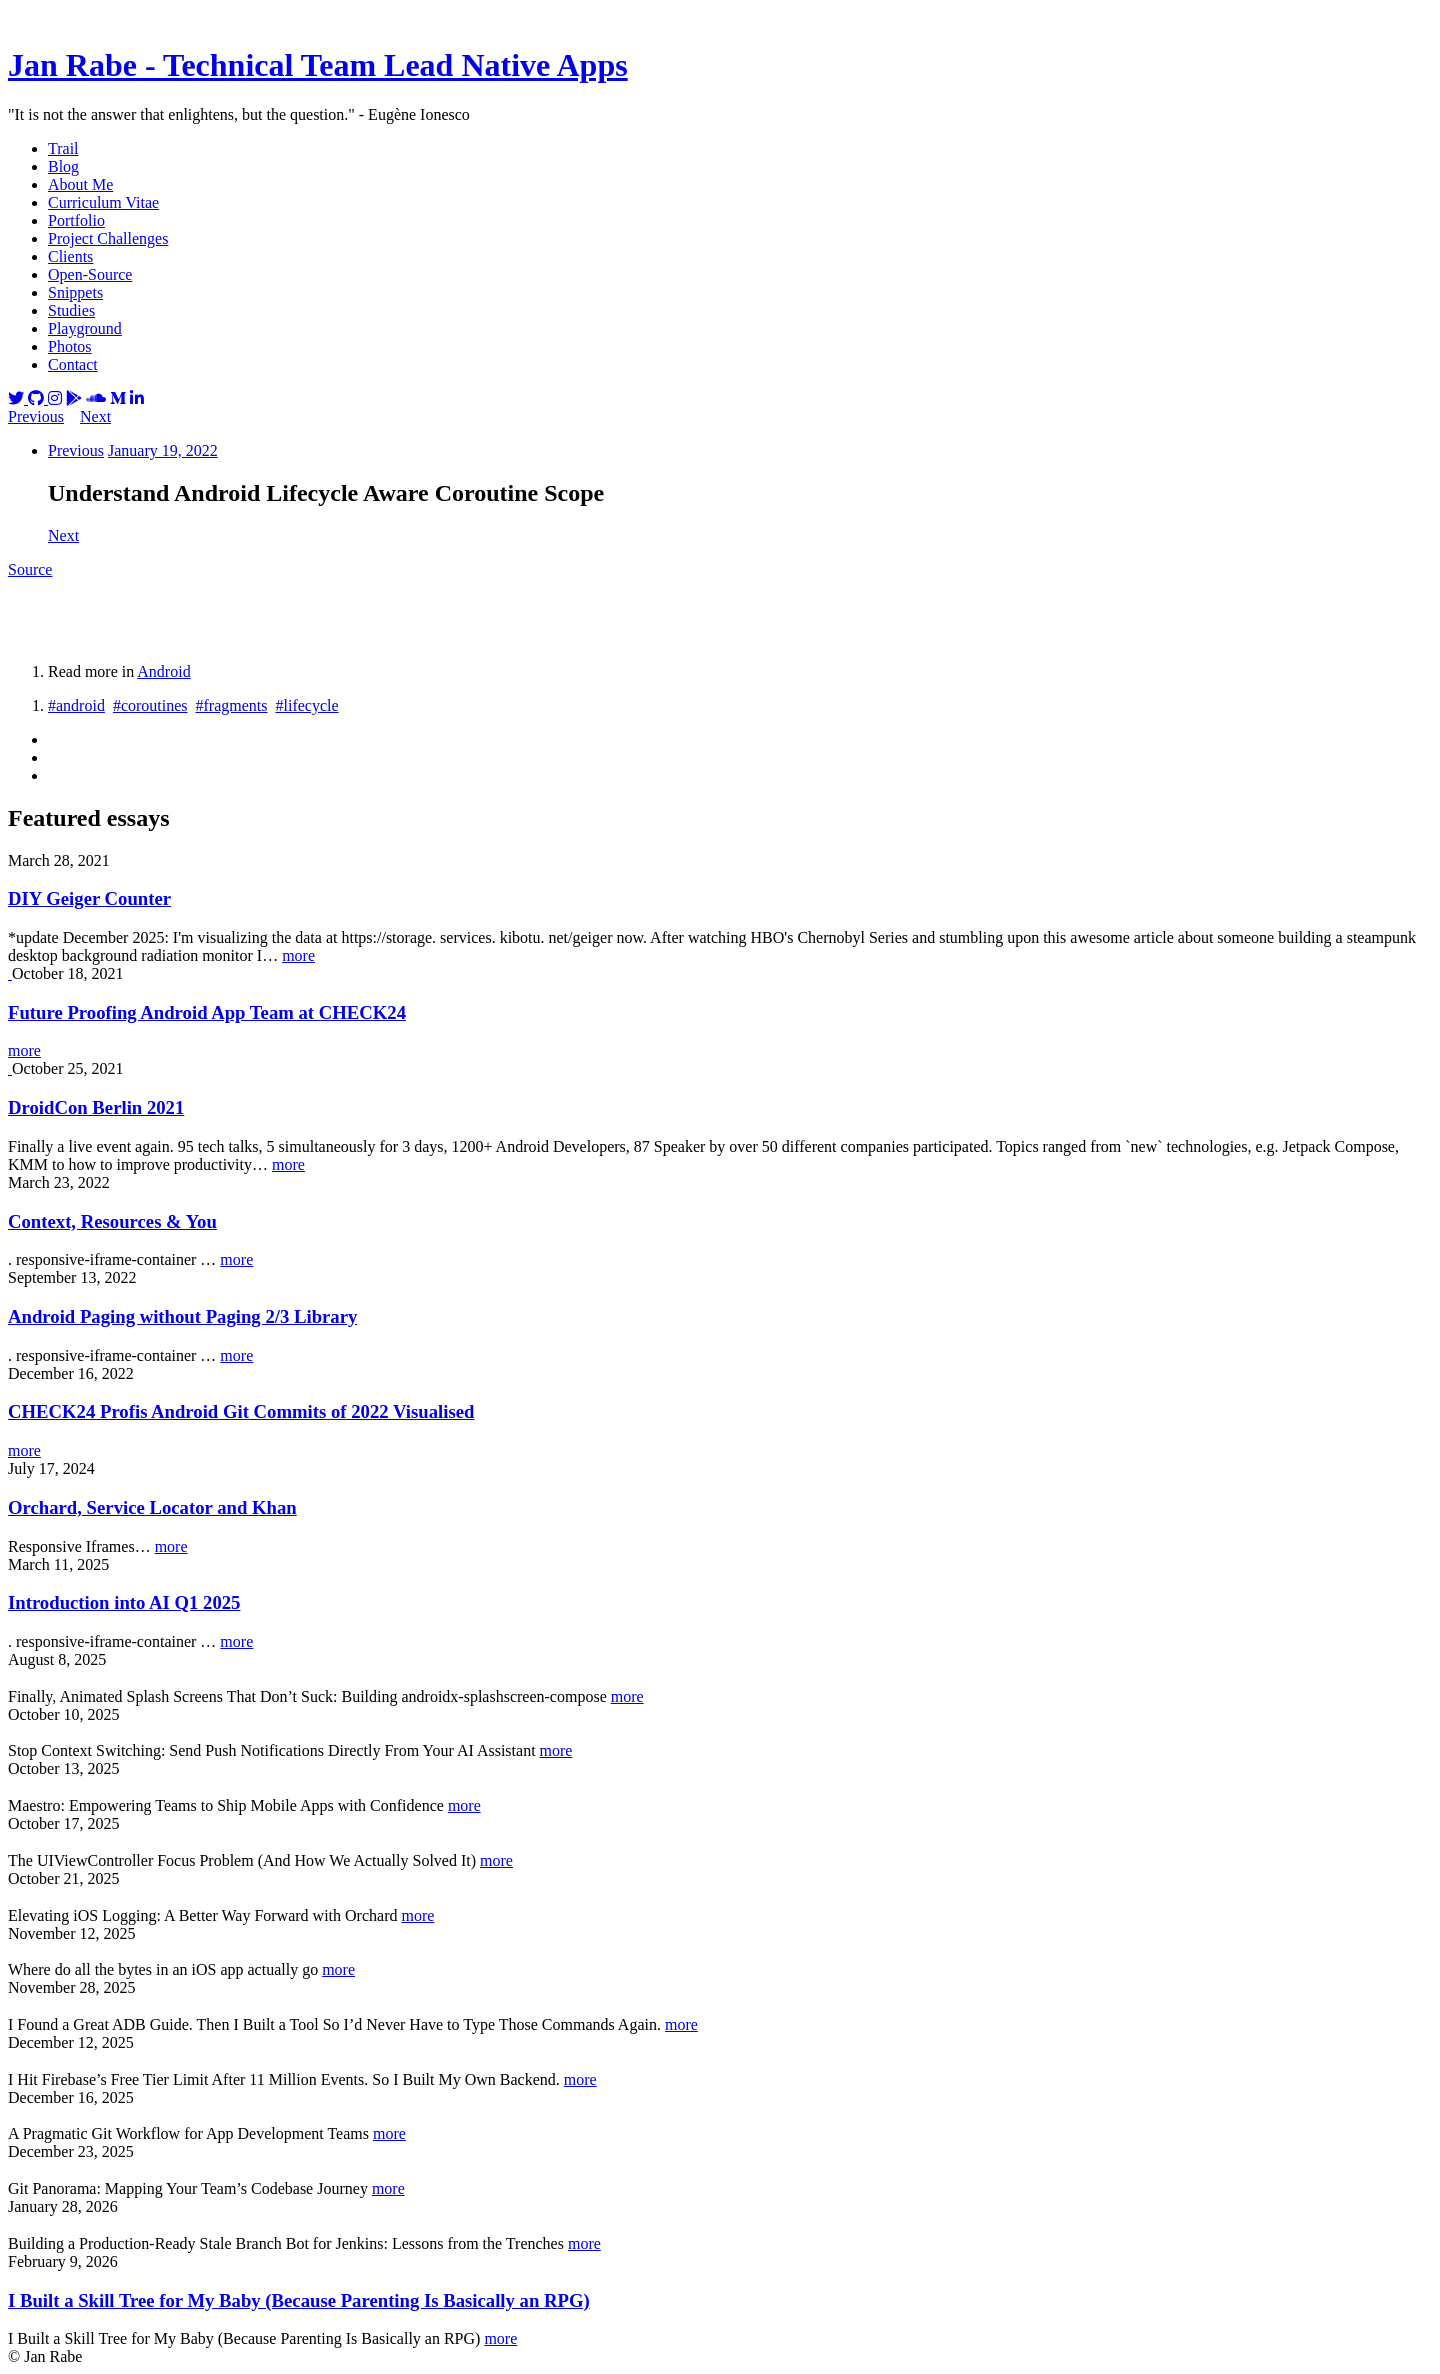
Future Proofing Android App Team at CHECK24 (207, 1012)
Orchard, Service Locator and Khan (152, 1507)
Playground (85, 328)
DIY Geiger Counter (89, 898)
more (298, 955)
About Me (80, 184)
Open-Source (90, 274)
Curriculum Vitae (103, 202)
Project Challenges (108, 238)
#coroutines (150, 705)
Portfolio (76, 220)
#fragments (232, 705)
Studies (71, 310)
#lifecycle (307, 705)
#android (76, 705)
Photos (70, 346)
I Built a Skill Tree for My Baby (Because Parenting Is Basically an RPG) (299, 2300)
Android (163, 671)
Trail (63, 148)
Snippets (75, 292)
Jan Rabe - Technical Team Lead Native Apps (318, 65)
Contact (73, 364)
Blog (63, 166)
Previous (36, 416)
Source (30, 569)
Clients (70, 256)
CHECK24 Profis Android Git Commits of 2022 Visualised (241, 1411)
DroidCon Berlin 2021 (96, 1107)
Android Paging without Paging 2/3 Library (182, 1316)
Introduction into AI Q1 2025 (124, 1602)
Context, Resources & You (112, 1221)
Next (95, 416)
